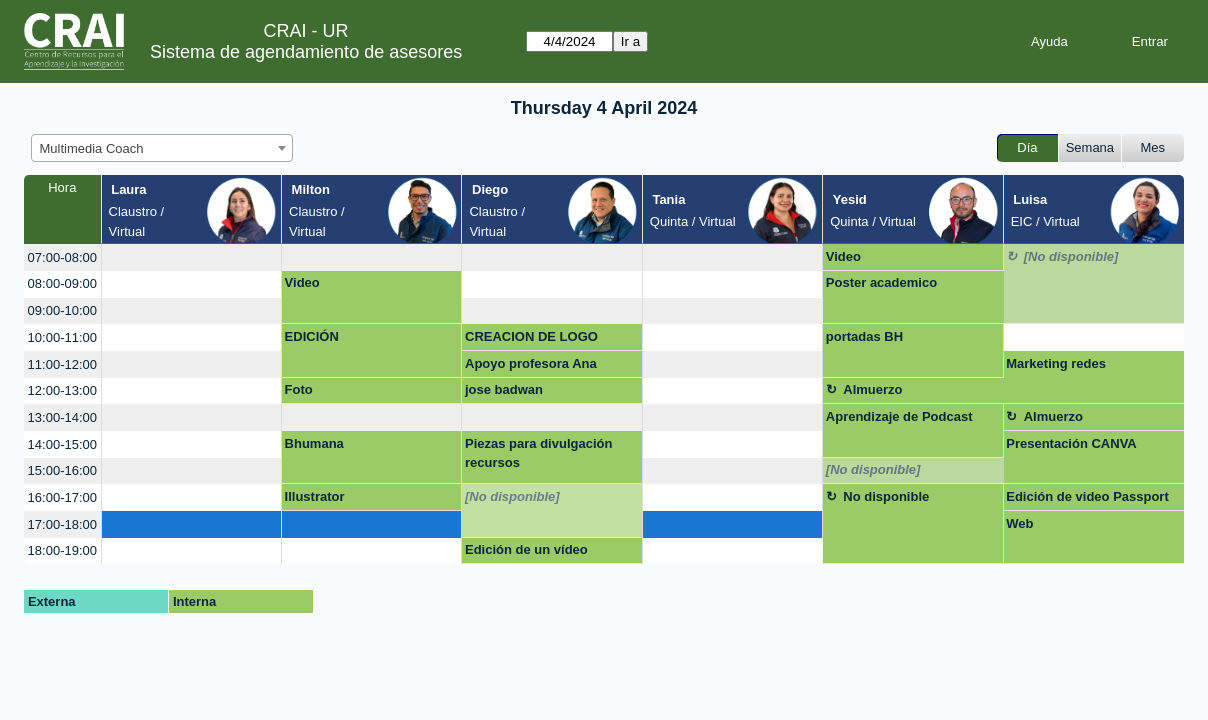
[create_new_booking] (191, 257)
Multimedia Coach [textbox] (92, 148)
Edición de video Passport (1087, 496)
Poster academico (881, 282)
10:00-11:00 (62, 337)
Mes (1153, 147)
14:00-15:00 (62, 444)
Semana (1090, 147)
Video (843, 256)
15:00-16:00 (62, 470)
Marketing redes (1056, 363)
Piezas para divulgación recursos (538, 453)
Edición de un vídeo (526, 549)
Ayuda (1049, 41)
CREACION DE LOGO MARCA (531, 340)
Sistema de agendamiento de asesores (306, 52)
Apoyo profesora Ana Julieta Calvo (531, 367)
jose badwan (504, 389)
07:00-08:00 (62, 257)
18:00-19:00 (62, 550)
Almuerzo (872, 389)
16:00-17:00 (62, 497)
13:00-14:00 (62, 417)
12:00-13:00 (62, 390)
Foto (299, 389)
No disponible (886, 496)
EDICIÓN (312, 336)
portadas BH (864, 336)
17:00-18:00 (62, 524)
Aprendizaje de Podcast (899, 416)
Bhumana (314, 443)
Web (1019, 523)
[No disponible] (1071, 256)
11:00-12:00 (62, 364)
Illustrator (315, 496)
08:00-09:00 (62, 283)
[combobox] (162, 148)
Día (1027, 147)
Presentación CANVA (1071, 443)
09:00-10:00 (62, 310)
